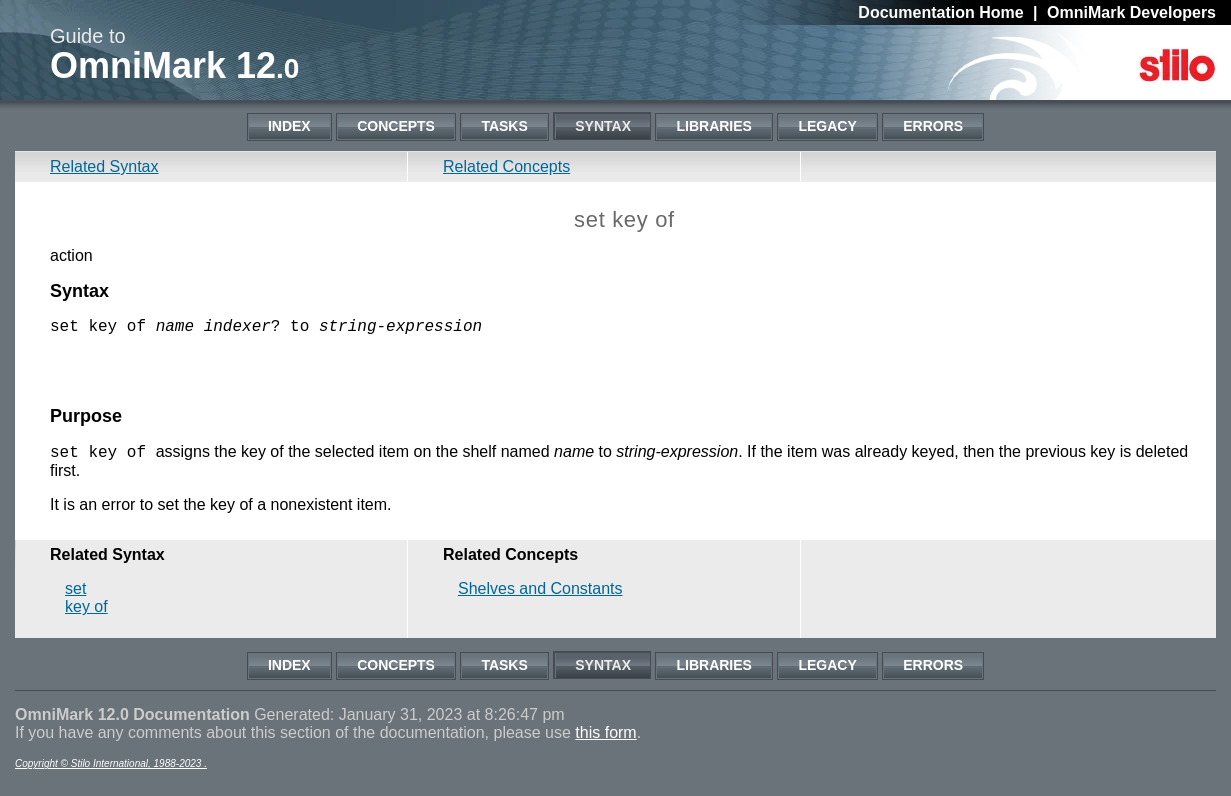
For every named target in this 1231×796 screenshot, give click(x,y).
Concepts (396, 126)
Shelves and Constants (540, 599)
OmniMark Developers (1131, 12)
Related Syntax (104, 166)
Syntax (603, 126)
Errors (933, 126)
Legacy (827, 126)
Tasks (504, 126)
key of (86, 617)
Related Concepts (506, 166)
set (75, 599)
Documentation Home (940, 12)
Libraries (713, 126)
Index (289, 126)
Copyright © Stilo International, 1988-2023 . (111, 774)
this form (605, 743)
